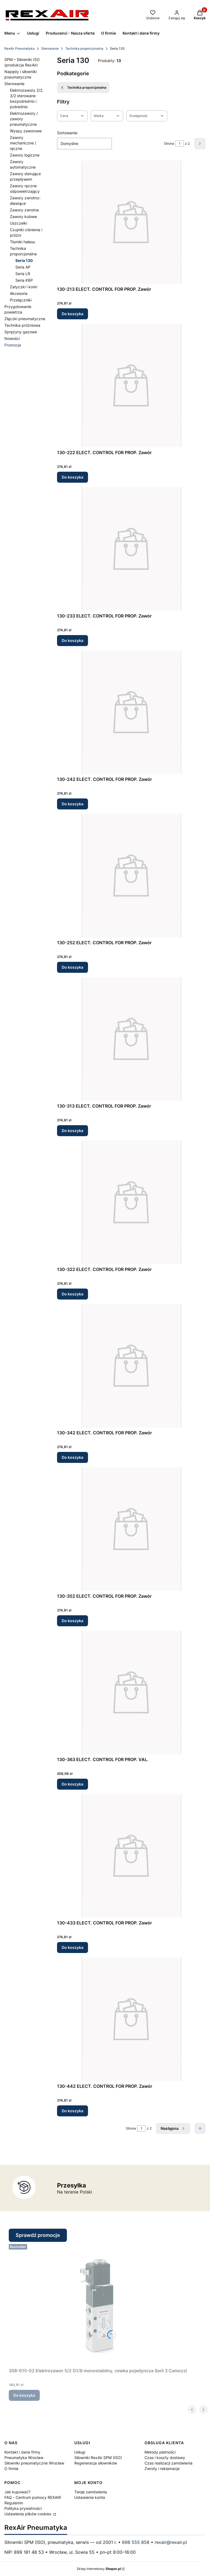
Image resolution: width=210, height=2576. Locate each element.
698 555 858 (135, 2542)
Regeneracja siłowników (95, 2463)
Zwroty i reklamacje (162, 2468)
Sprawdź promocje (38, 2235)
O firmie (11, 2468)
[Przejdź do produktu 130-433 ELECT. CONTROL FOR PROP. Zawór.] (131, 1856)
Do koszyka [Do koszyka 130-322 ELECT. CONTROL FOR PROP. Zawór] (72, 1294)
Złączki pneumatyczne (24, 318)
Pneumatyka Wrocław (23, 2457)
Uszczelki (18, 223)
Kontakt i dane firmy (22, 2452)
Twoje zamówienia (90, 2492)
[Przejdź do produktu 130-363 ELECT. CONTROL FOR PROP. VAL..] (131, 1692)
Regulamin (13, 2502)
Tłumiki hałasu (22, 241)
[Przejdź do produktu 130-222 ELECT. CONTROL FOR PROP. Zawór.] (131, 385)
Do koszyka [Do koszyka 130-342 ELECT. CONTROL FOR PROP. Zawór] (72, 1457)
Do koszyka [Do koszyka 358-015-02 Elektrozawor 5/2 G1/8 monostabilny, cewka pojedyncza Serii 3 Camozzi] (24, 2395)
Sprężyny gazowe (20, 331)
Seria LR (22, 273)
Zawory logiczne (24, 155)
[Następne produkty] (173, 2128)
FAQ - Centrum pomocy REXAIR (32, 2497)
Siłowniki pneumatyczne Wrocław (34, 2463)
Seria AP (22, 267)
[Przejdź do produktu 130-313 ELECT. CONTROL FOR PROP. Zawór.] (131, 1039)
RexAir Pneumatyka (19, 48)
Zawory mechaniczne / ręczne (23, 143)
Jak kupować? (17, 2492)
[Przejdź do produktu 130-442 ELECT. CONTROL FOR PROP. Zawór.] (131, 2019)
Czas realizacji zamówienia (168, 2463)
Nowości (12, 338)
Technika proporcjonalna (84, 48)
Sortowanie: (67, 132)
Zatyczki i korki (23, 286)
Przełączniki (21, 300)
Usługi (79, 2452)
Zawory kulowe (23, 216)
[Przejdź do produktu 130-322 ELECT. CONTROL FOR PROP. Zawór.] (131, 1202)
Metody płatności (159, 2452)
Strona (169, 143)
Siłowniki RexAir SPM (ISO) (98, 2457)
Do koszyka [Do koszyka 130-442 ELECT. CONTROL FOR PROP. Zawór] (72, 2110)
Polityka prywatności (23, 2508)
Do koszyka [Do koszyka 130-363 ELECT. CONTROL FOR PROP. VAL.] (72, 1784)
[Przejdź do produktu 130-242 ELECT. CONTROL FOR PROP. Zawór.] (131, 712)
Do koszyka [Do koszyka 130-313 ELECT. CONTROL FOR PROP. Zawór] (72, 1130)
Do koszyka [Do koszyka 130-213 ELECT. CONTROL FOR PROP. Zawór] (72, 313)
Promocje (12, 345)
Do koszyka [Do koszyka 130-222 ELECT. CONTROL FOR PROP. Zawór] (72, 477)
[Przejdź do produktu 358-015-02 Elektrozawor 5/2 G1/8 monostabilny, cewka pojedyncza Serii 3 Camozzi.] (97, 2303)
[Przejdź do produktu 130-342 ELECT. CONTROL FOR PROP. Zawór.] (131, 1365)
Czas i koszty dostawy (164, 2457)
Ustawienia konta (89, 2497)
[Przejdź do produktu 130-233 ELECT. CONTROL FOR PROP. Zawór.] (131, 549)
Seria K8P (24, 280)
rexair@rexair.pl (171, 2542)
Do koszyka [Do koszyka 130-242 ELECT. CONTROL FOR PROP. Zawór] (72, 803)
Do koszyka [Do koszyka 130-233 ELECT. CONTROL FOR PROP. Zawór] (72, 640)
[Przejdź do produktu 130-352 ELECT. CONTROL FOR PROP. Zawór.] (131, 1529)
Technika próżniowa (22, 325)
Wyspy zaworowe (26, 130)
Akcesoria (18, 293)
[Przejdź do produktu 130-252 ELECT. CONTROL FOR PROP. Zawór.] (131, 875)
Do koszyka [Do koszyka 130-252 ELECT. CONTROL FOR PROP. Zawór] (72, 967)
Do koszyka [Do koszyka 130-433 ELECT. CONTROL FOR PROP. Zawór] (72, 1947)
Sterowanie (50, 48)
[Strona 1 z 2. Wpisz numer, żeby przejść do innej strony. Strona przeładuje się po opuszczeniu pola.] (179, 144)
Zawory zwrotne (24, 210)
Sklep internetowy (99, 2569)
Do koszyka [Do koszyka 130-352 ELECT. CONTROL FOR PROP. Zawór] (72, 1620)
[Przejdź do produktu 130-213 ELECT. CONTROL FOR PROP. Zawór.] (131, 222)
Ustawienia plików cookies (28, 2513)
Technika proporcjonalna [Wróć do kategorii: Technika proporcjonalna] (83, 87)
